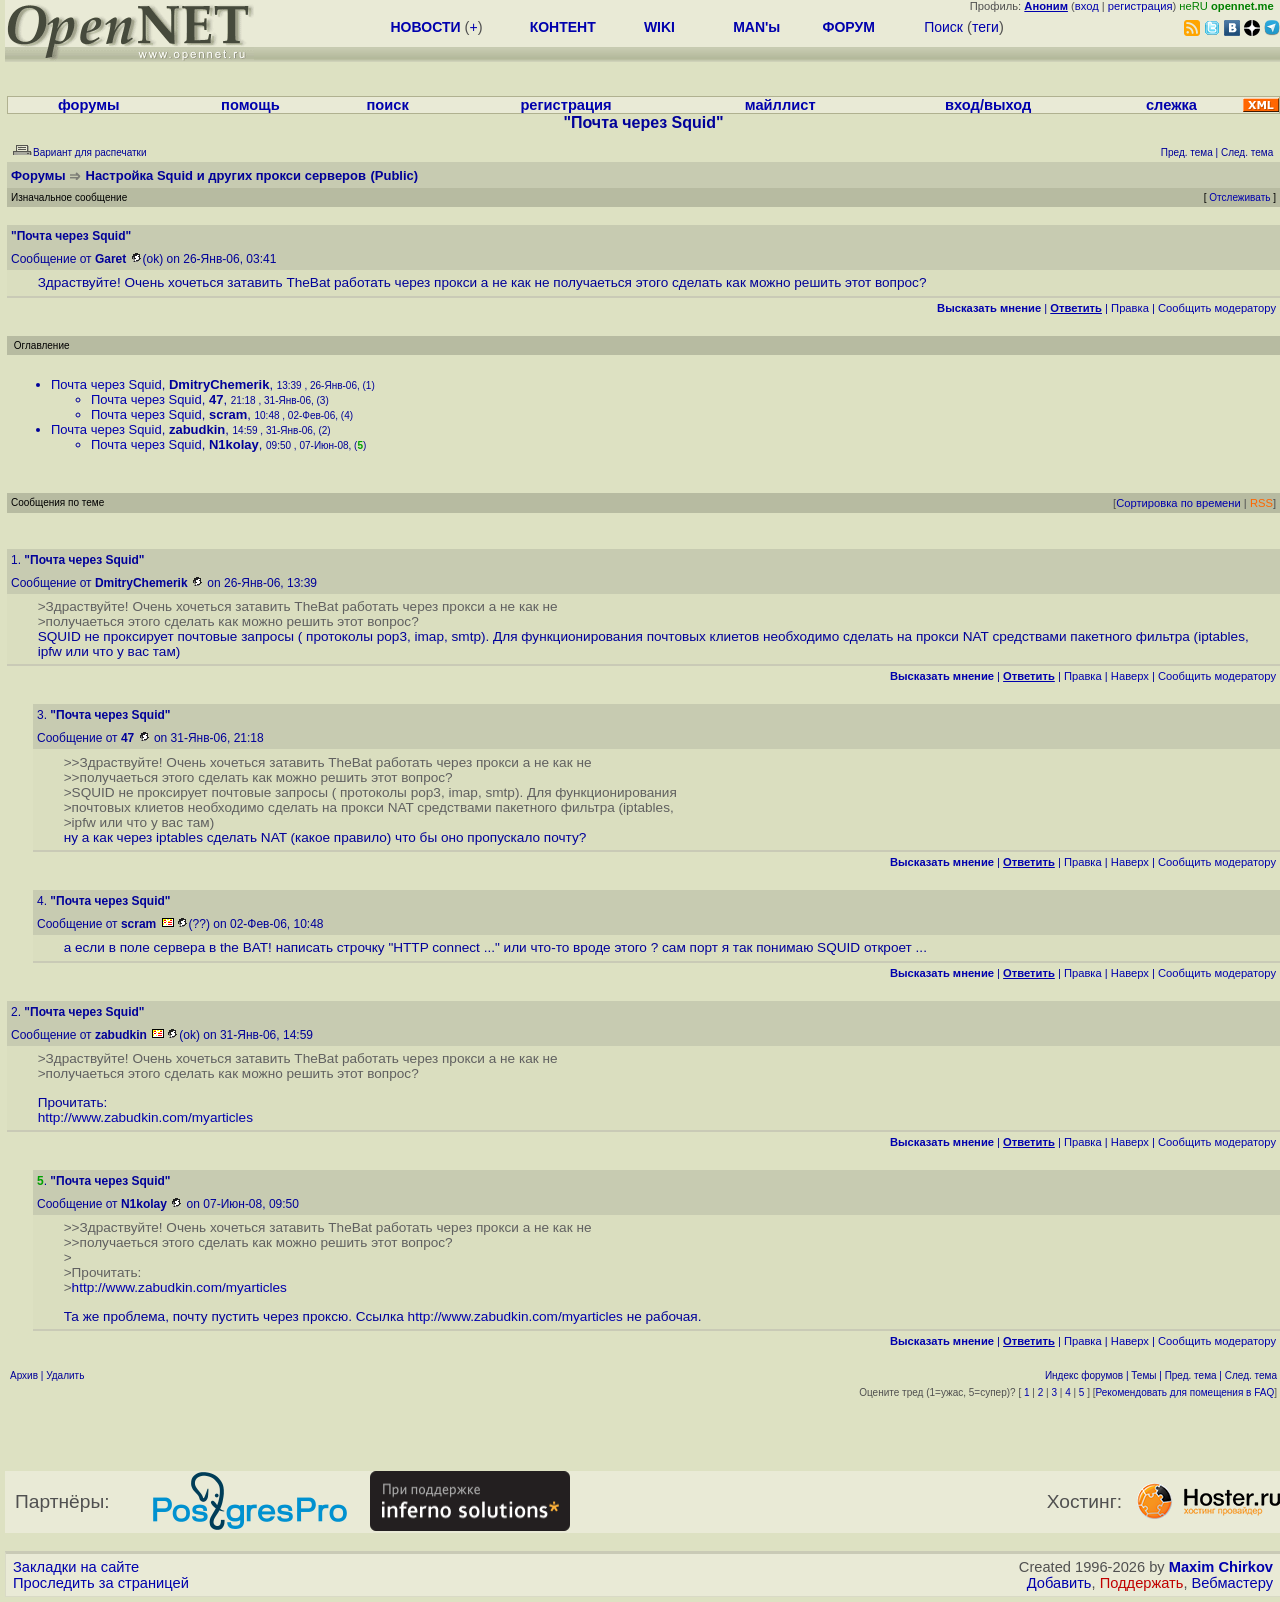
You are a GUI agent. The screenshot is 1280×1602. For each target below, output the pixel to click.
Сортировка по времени (1178, 503)
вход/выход (988, 105)
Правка (1130, 308)
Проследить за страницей (101, 1583)
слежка (1171, 105)
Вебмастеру (1232, 1583)
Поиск (943, 27)
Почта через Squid (106, 384)
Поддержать (1142, 1583)
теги (985, 27)
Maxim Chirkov (1221, 1567)
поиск (387, 105)
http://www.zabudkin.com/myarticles (145, 1117)
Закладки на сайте (76, 1567)
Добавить (1059, 1583)
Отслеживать (1239, 197)
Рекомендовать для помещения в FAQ (1185, 1392)
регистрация (1140, 6)
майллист (780, 105)
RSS (1261, 503)
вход (1087, 6)
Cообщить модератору (1217, 308)
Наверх (1130, 676)
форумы (89, 105)
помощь (250, 105)
